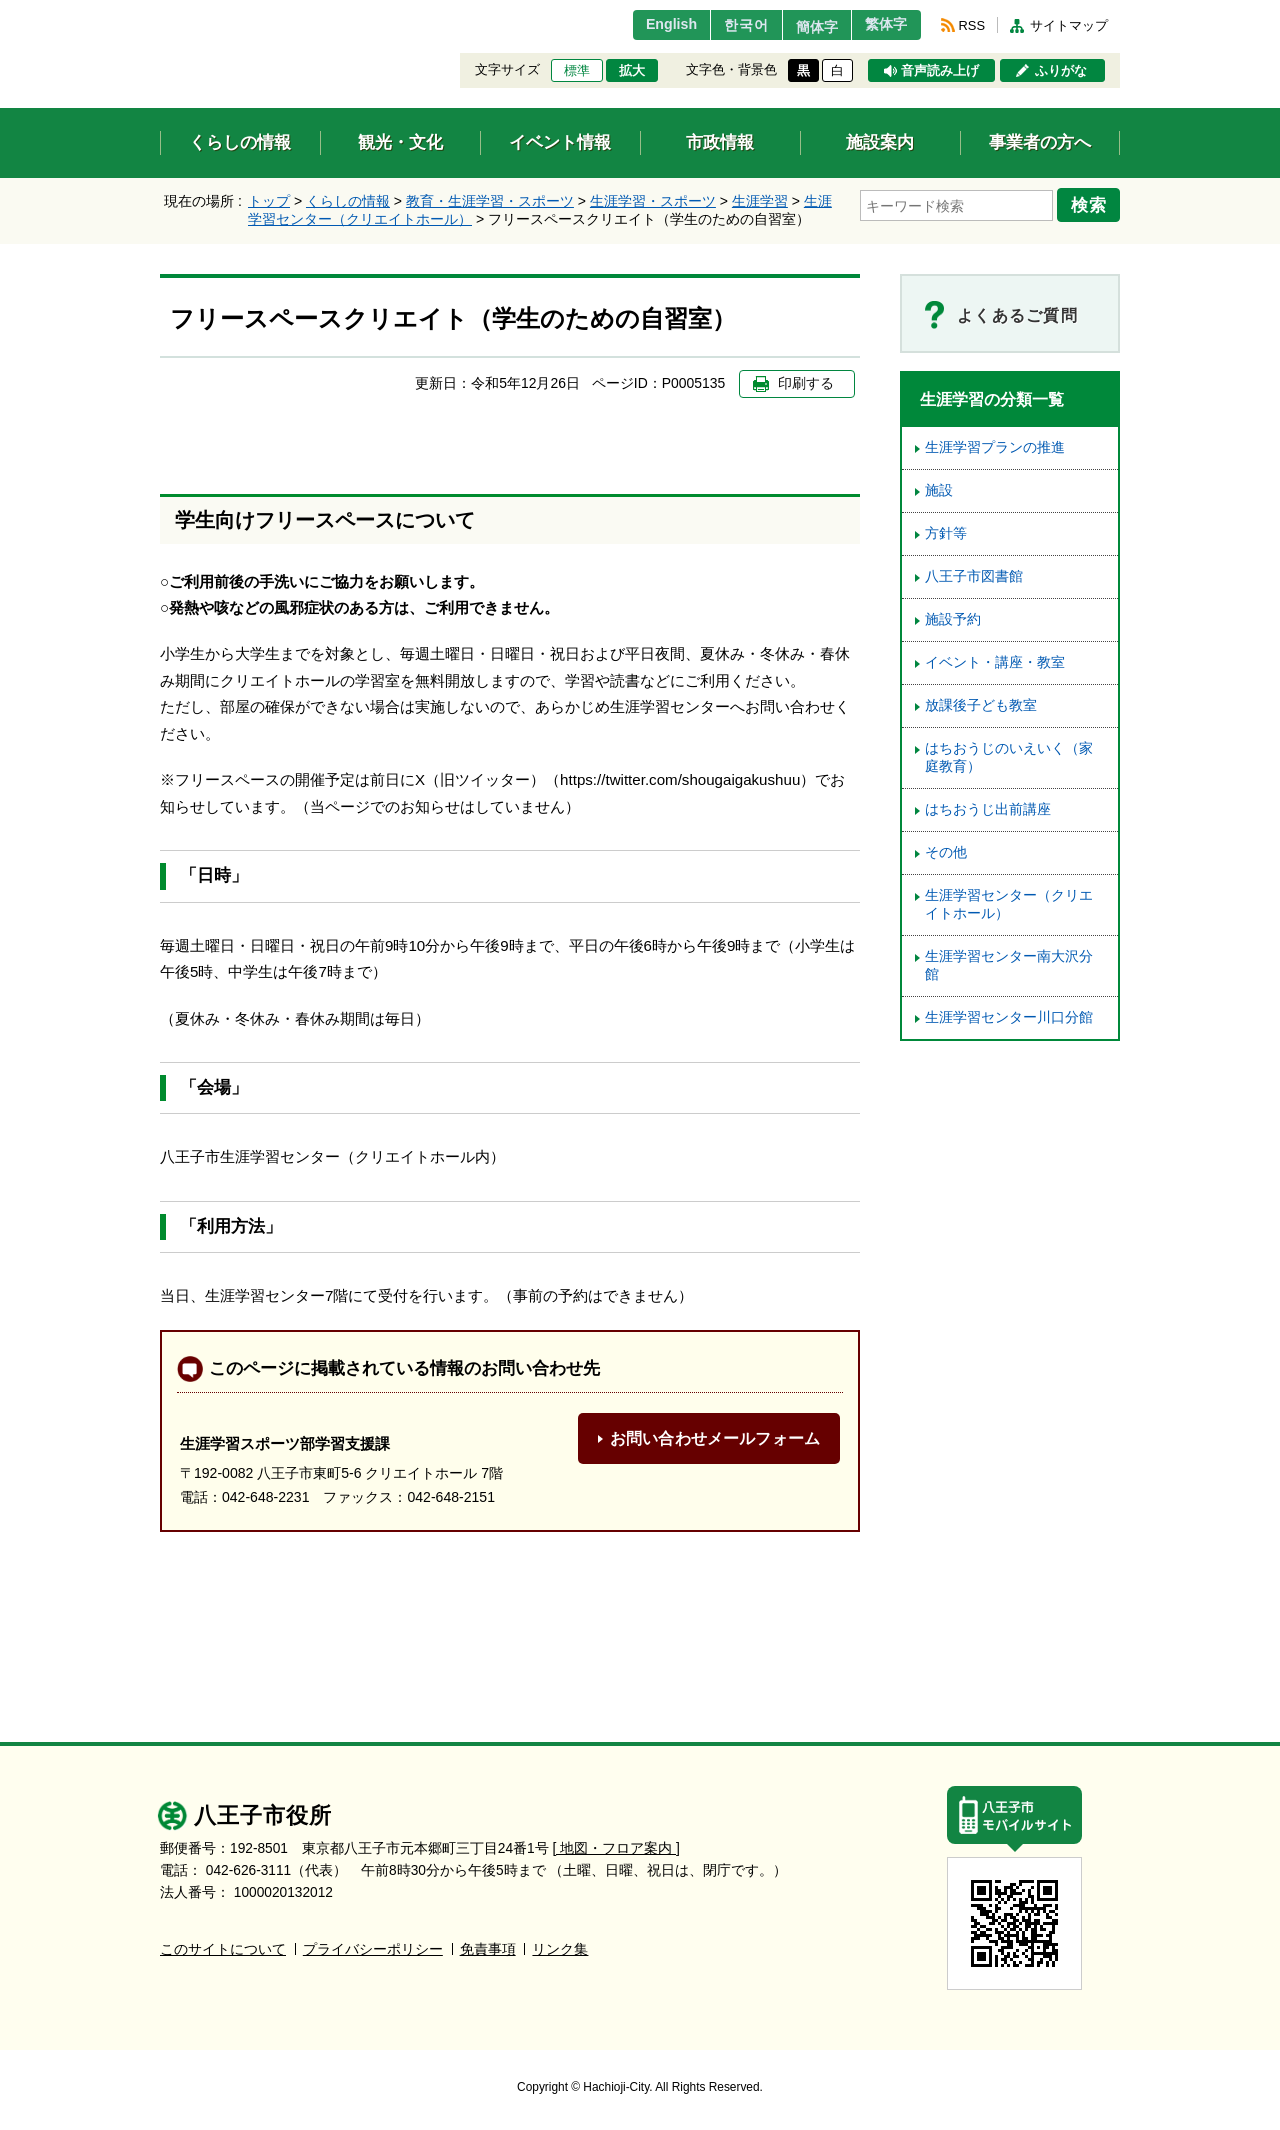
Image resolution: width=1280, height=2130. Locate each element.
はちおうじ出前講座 (988, 809)
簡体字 (803, 27)
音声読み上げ (940, 71)
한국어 (723, 25)
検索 (1092, 203)
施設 (939, 490)
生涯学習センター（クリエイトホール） (1009, 904)
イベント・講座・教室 (995, 662)
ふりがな (1061, 71)
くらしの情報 (348, 201)
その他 (946, 852)
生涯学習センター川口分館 (1009, 1017)
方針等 (946, 533)
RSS (972, 25)
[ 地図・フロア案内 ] (616, 1848)
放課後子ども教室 (981, 705)
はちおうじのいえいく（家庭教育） (1009, 757)
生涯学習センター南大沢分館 (1009, 965)
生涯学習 (760, 201)
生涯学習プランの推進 (995, 447)
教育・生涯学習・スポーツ (490, 201)
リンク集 (560, 1949)
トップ (269, 201)
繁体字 (882, 25)
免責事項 (488, 1949)
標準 (577, 71)
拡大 (632, 71)
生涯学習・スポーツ (653, 201)
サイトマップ (1069, 25)
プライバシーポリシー (373, 1949)
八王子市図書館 (974, 576)
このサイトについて (223, 1949)
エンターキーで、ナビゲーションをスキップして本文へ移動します (160, 12)
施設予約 (953, 619)
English (643, 25)
